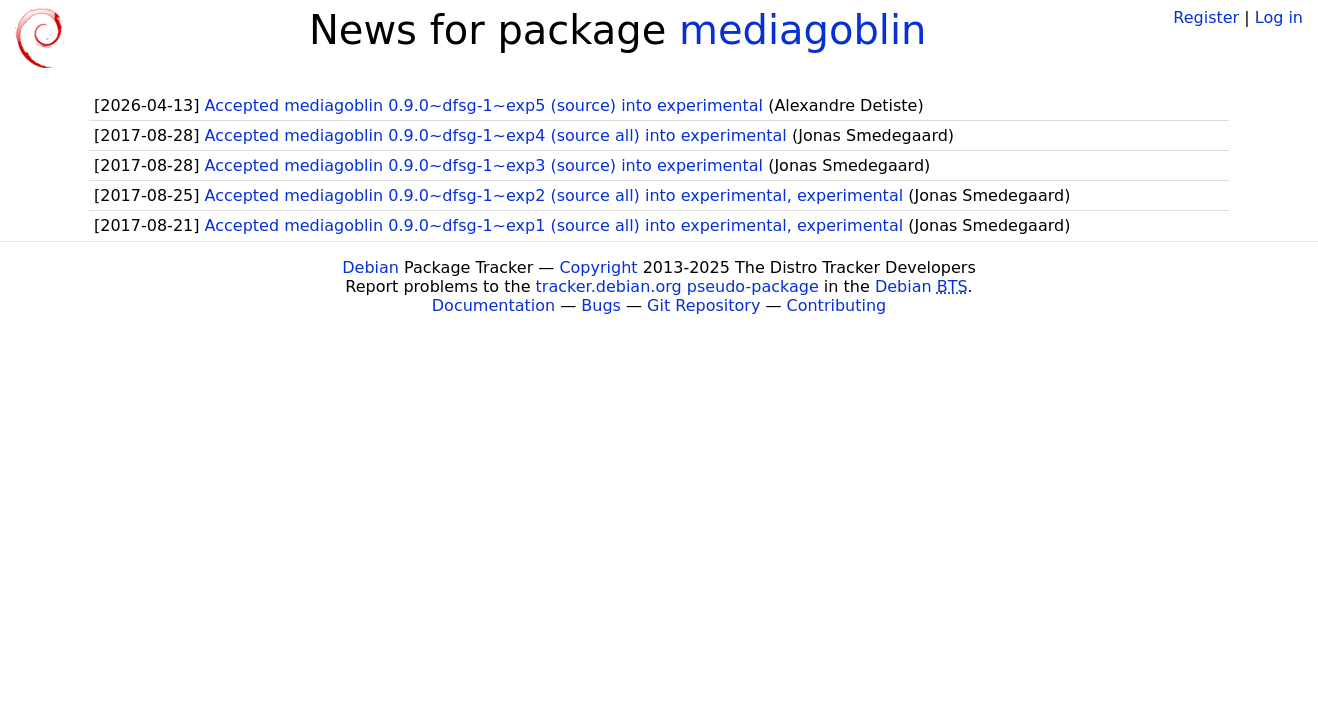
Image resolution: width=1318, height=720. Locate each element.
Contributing (837, 305)
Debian (370, 267)
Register (1206, 17)
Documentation (493, 305)
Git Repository (703, 305)
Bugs (601, 305)
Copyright (598, 267)
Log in (1279, 17)
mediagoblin (802, 30)
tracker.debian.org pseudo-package (677, 286)
